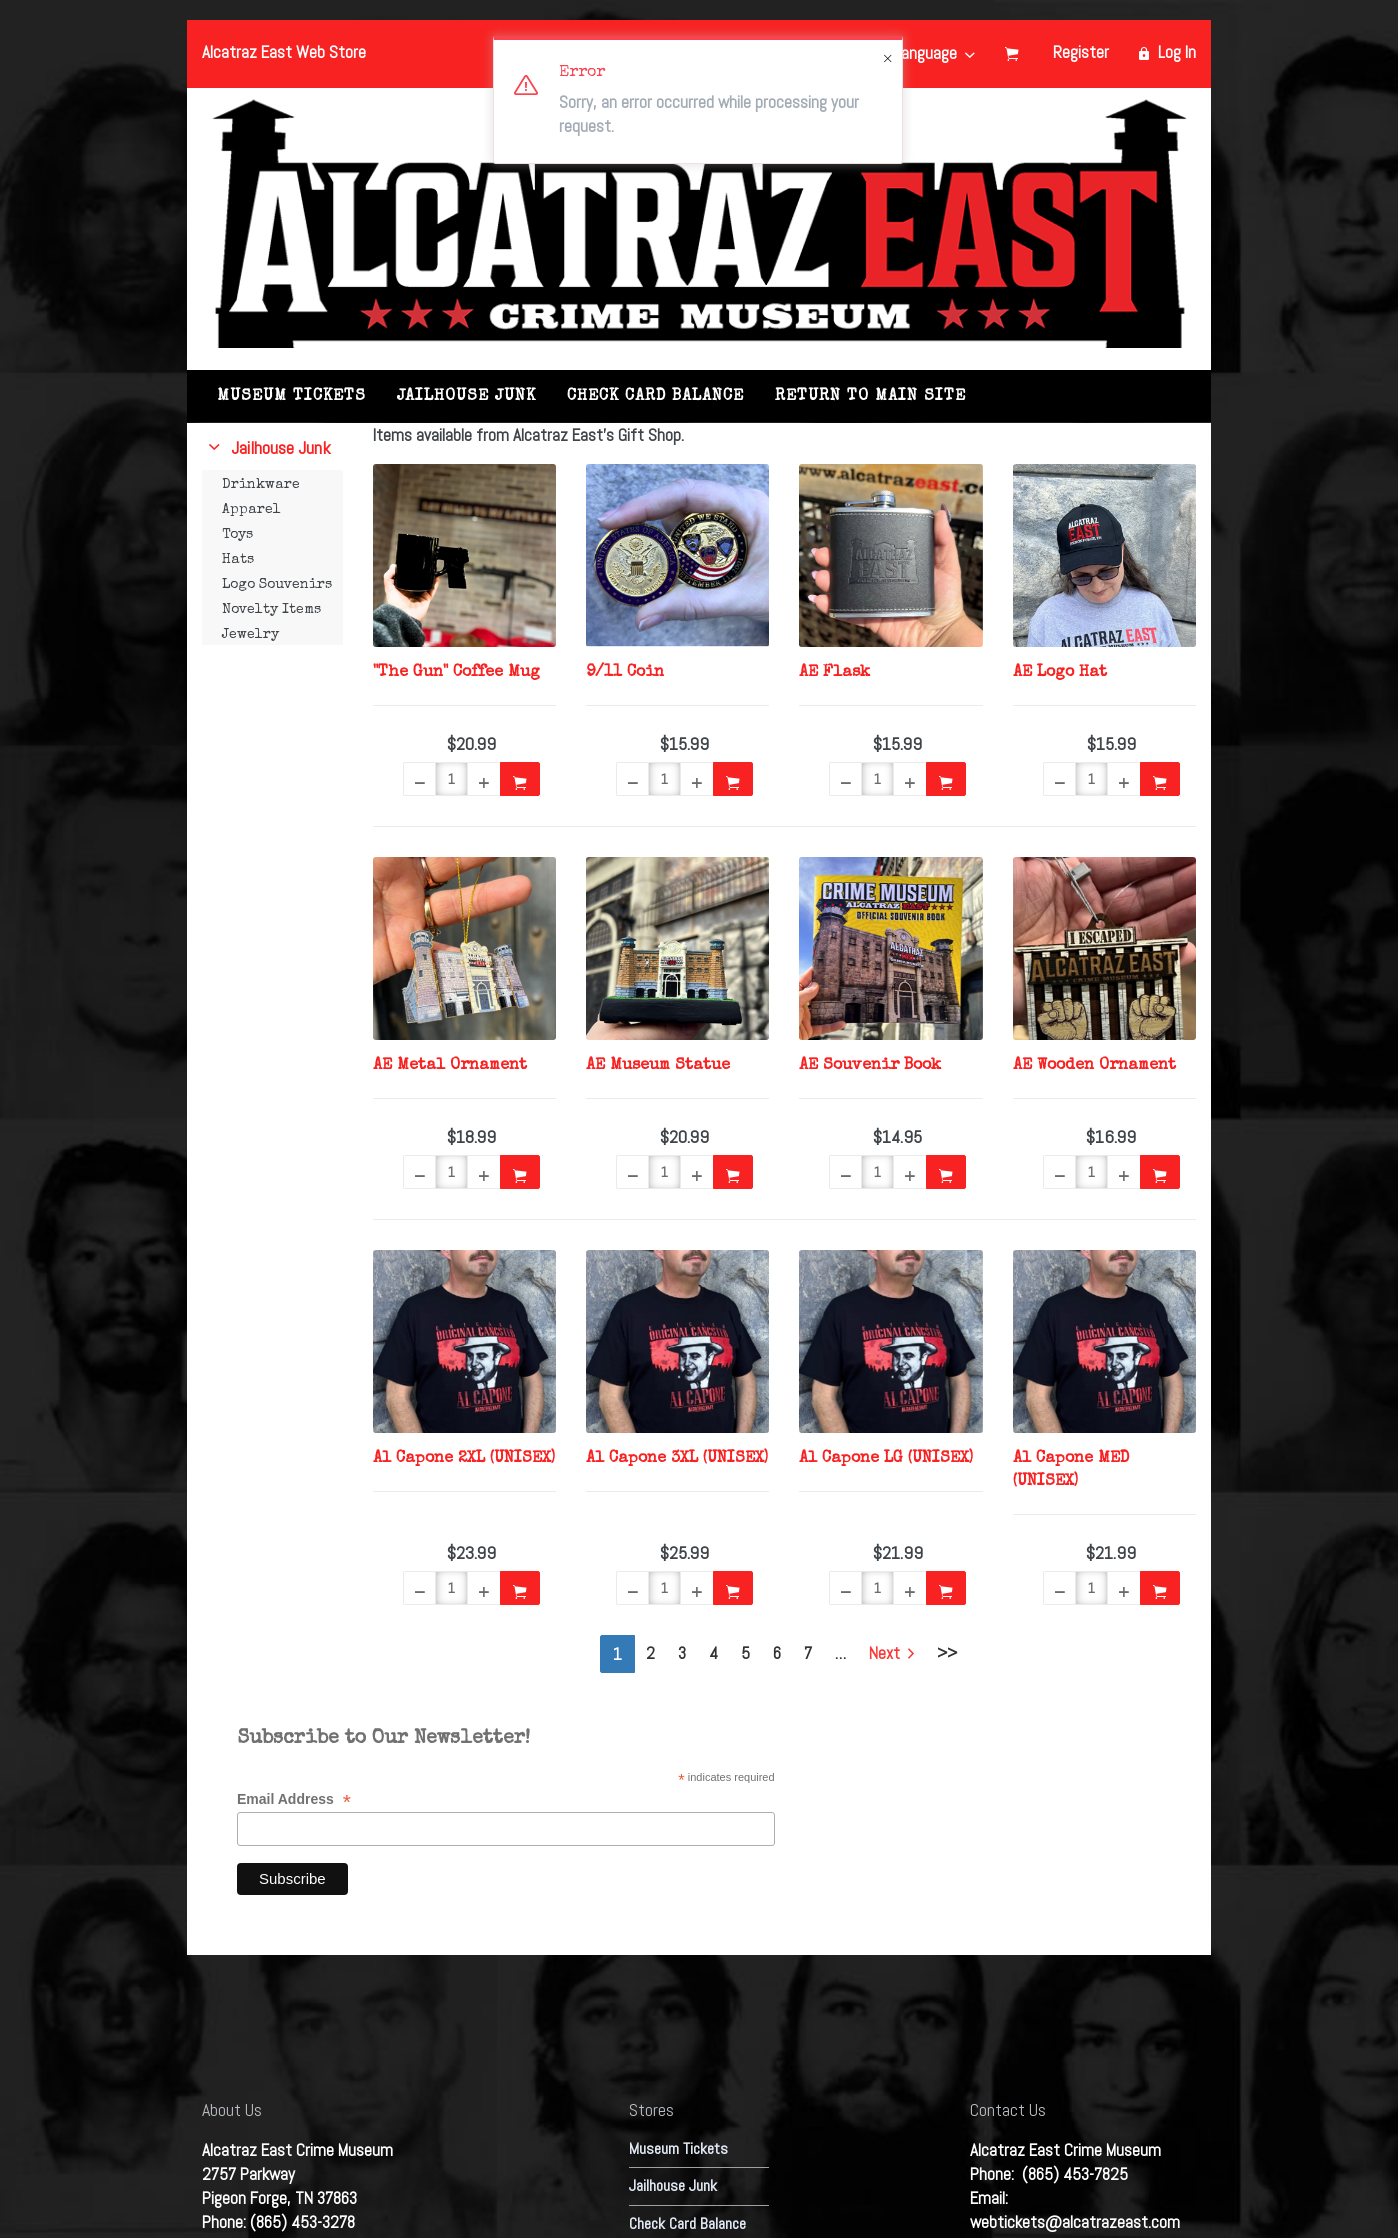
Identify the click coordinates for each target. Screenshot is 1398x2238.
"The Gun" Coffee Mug (456, 673)
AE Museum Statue (658, 1066)
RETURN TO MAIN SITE (870, 397)
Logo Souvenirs (277, 585)
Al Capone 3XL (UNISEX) (677, 1459)
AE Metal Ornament (450, 1066)
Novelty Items (271, 610)
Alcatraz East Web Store (284, 52)
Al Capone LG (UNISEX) (886, 1459)
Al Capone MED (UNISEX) (1071, 1470)
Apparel (251, 510)
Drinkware (261, 485)
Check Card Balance (655, 397)
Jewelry (250, 635)
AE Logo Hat (1060, 673)
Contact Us (1008, 2109)
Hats (238, 560)
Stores (651, 2109)
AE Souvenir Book (870, 1066)
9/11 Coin (625, 673)
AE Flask (834, 673)
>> (947, 1653)
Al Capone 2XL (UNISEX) (464, 1459)
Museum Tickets (291, 397)
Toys (237, 535)
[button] (419, 779)
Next (891, 1653)
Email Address (294, 1799)
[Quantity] (451, 779)
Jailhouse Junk (466, 397)
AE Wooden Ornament (1094, 1066)
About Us (232, 2109)
